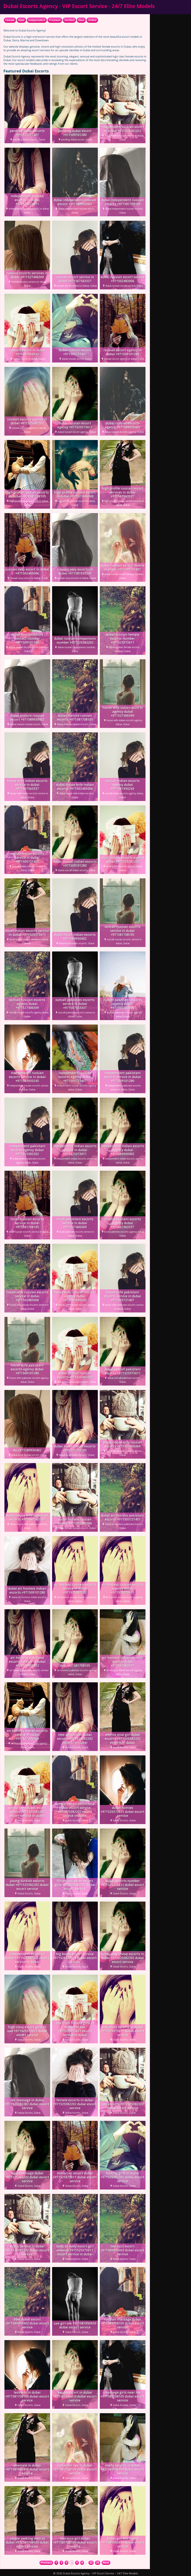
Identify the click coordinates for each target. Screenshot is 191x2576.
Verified (69, 20)
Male (21, 20)
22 (91, 2562)
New (81, 20)
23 (97, 2562)
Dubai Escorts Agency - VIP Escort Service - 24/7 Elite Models (79, 6)
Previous (46, 2562)
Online (92, 20)
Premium (54, 20)
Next (106, 2562)
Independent (36, 20)
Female (9, 20)
